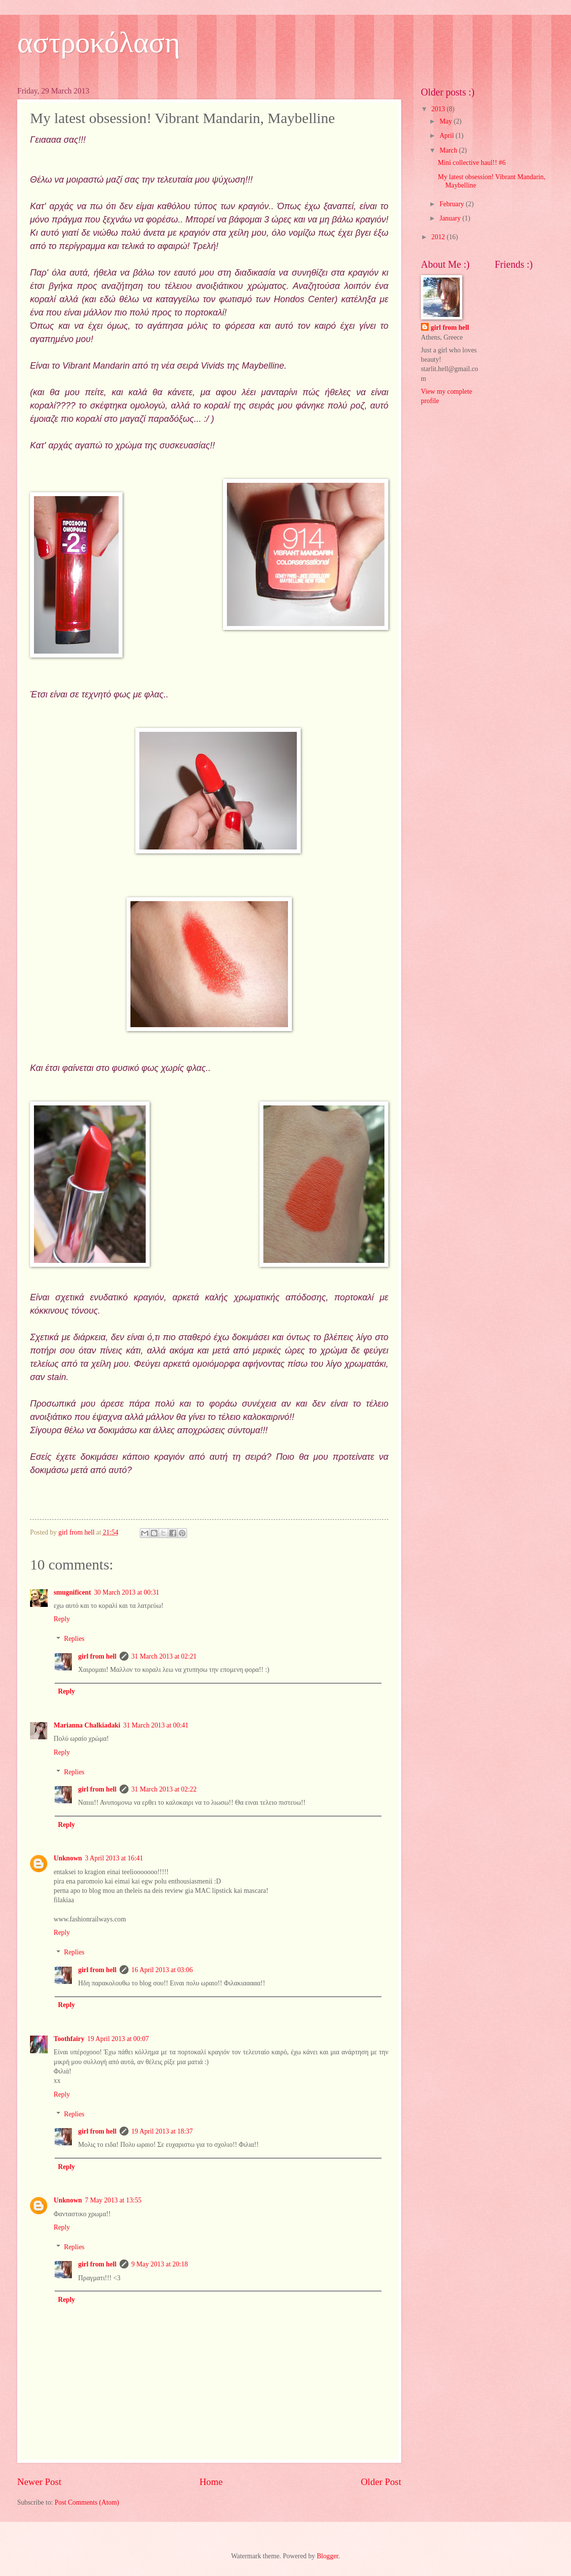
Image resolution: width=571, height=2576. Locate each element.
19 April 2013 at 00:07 (118, 2038)
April (448, 135)
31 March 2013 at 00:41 (156, 1725)
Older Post (381, 2482)
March (449, 150)
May (447, 121)
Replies (74, 1639)
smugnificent (72, 1592)
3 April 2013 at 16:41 (114, 1858)
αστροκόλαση (98, 42)
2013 (438, 109)
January (451, 218)
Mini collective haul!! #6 (472, 162)
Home (210, 2482)
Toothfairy (69, 2038)
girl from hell (97, 1656)
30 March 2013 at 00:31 (126, 1592)
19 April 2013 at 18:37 (162, 2131)
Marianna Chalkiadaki (87, 1725)
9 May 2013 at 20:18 (159, 2264)
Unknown (68, 1858)
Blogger (327, 2556)
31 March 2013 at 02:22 (164, 1789)
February (453, 204)
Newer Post (39, 2482)
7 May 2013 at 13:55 (113, 2200)
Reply (62, 1619)
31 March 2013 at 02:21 (164, 1656)
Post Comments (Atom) (87, 2502)
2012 (438, 237)
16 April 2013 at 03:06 (162, 1970)
